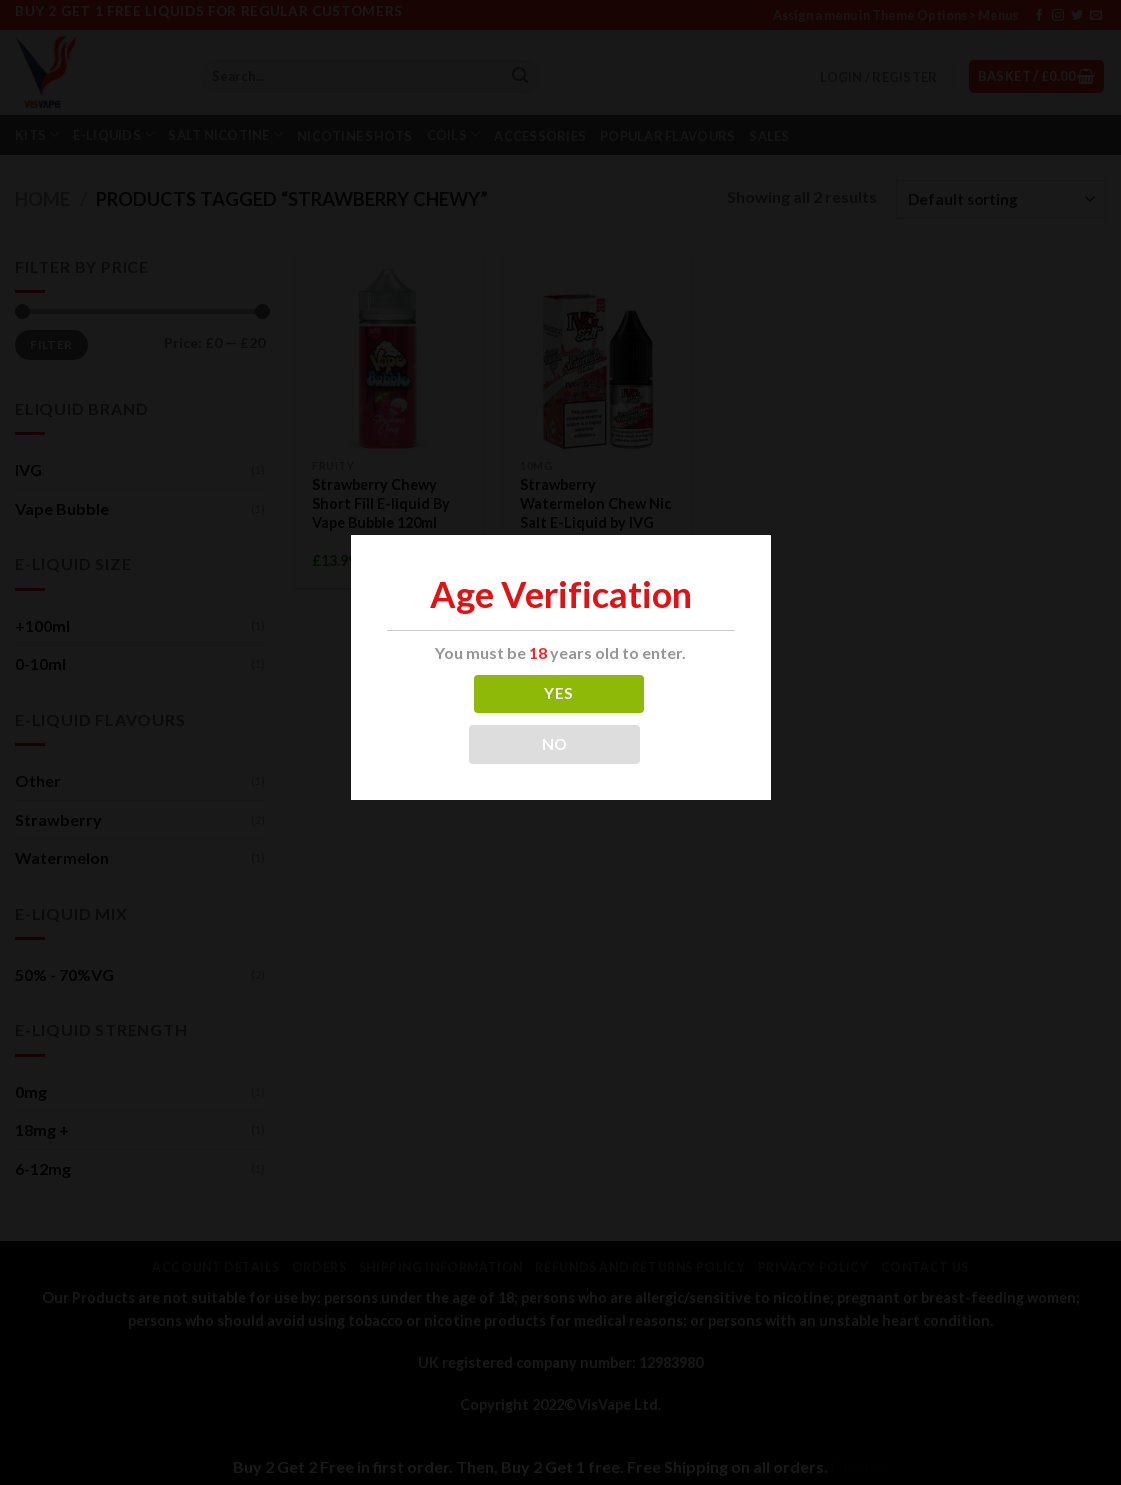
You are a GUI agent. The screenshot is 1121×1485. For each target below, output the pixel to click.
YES (558, 693)
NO (555, 744)
